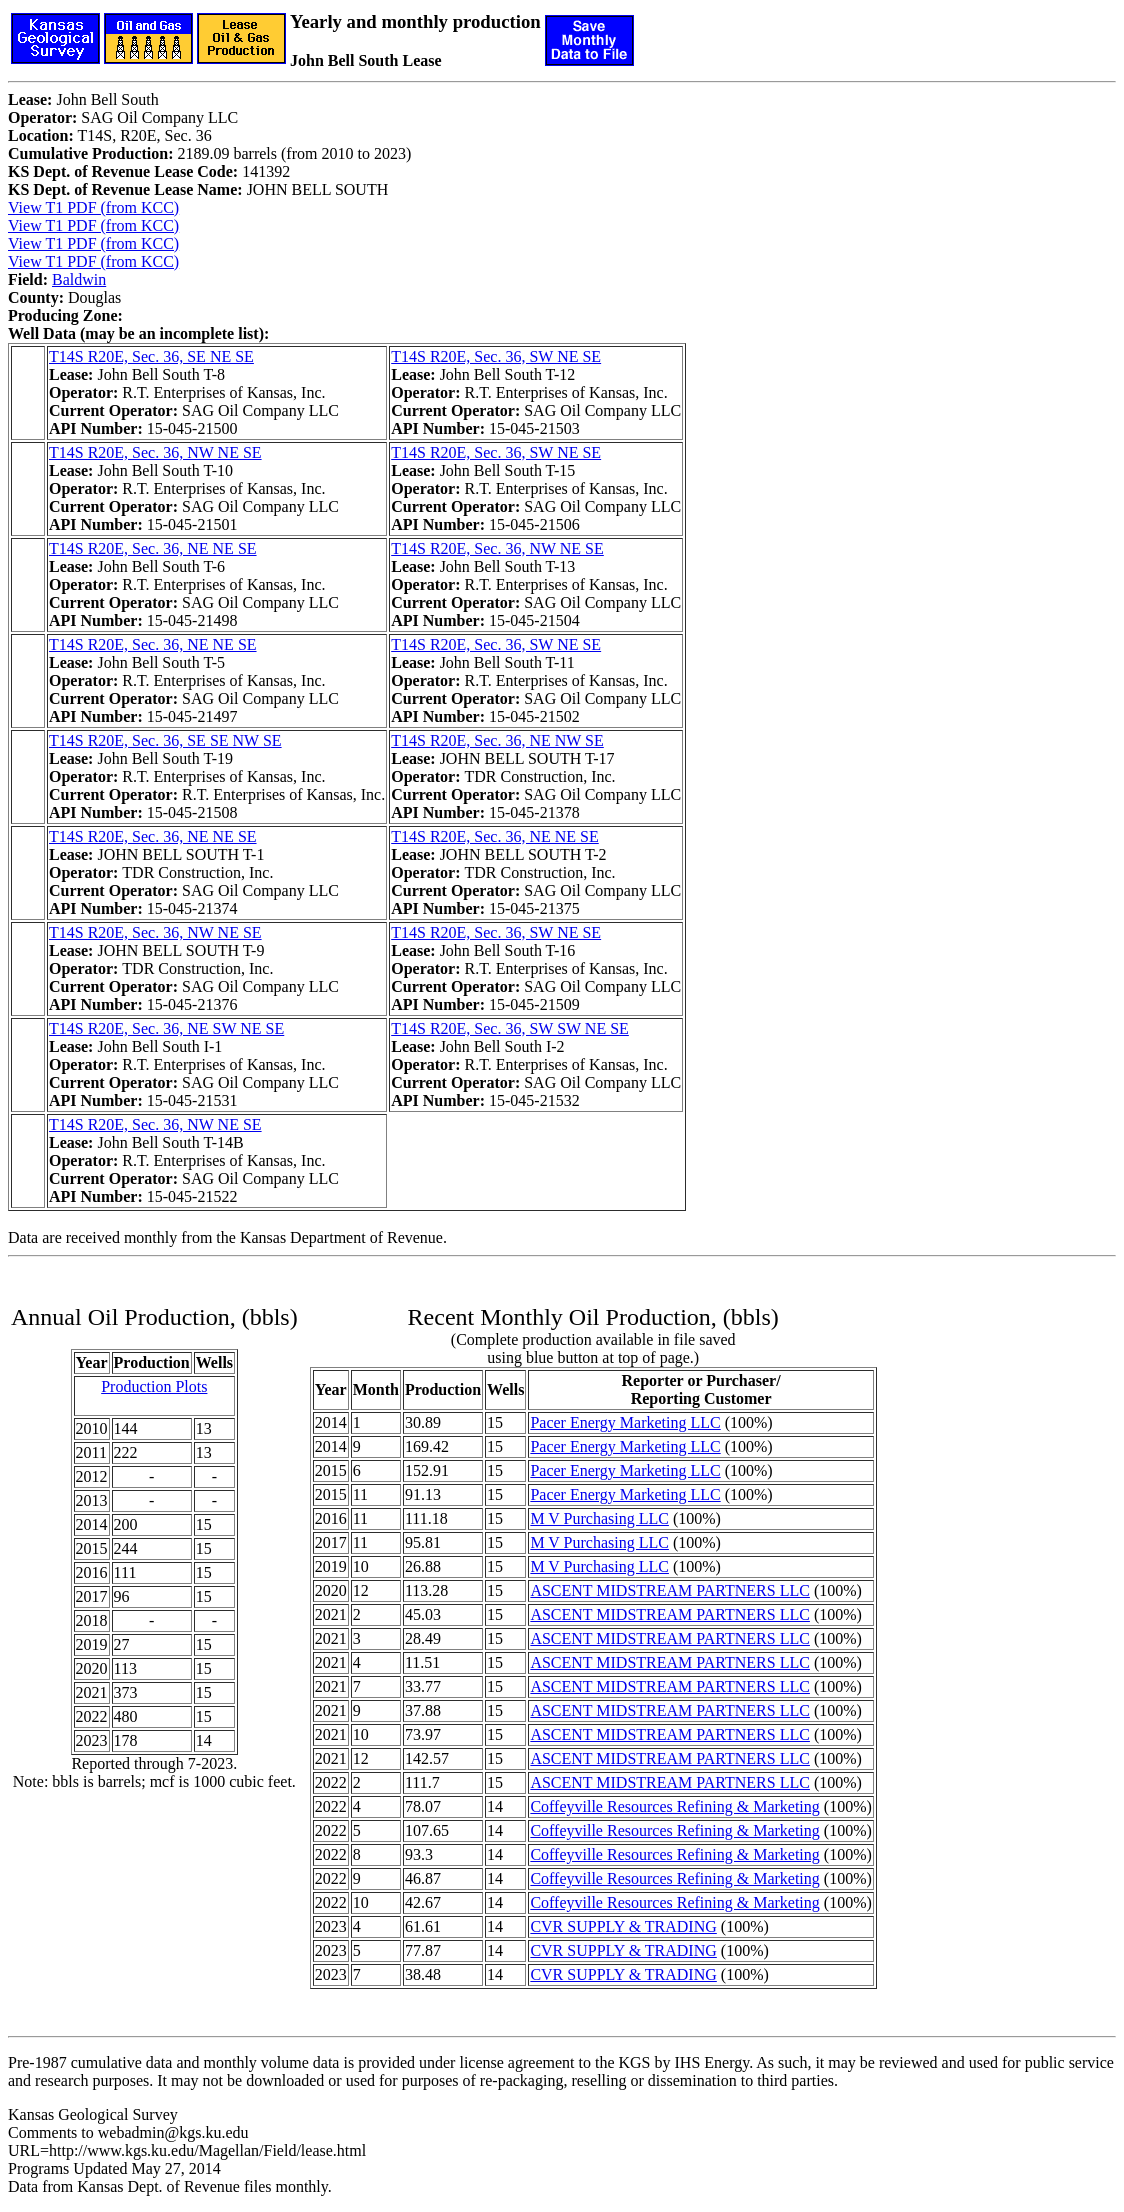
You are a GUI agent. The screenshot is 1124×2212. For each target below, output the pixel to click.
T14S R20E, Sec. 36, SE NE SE (151, 356)
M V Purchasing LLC (599, 1518)
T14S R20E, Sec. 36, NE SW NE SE (166, 1028)
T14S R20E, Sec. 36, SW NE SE (496, 356)
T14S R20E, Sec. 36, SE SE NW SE (165, 740)
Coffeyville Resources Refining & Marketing (674, 1806)
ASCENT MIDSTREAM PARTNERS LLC (670, 1590)
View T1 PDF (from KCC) (93, 207)
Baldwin (79, 279)
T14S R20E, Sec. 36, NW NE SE (155, 452)
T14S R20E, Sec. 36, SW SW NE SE (510, 1028)
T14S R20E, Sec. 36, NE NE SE (153, 548)
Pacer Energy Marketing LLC (625, 1422)
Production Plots (154, 1386)
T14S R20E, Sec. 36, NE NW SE (497, 740)
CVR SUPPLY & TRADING (623, 1926)
